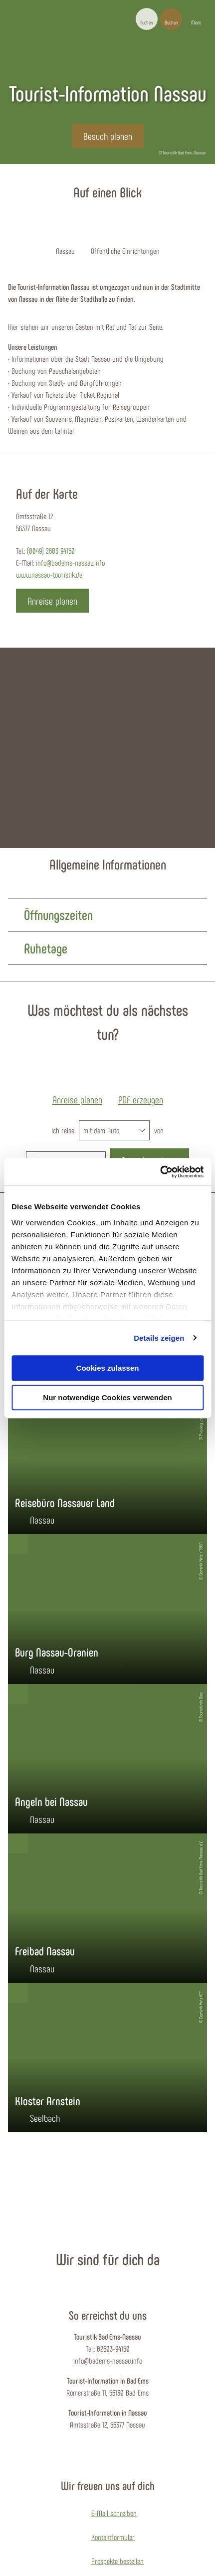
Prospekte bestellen (117, 2561)
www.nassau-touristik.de (49, 574)
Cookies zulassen (107, 1368)
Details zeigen (159, 1338)
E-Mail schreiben (114, 2513)
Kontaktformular (113, 2537)
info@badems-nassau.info (70, 562)
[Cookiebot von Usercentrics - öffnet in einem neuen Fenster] (160, 1171)
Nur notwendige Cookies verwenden (107, 1397)
